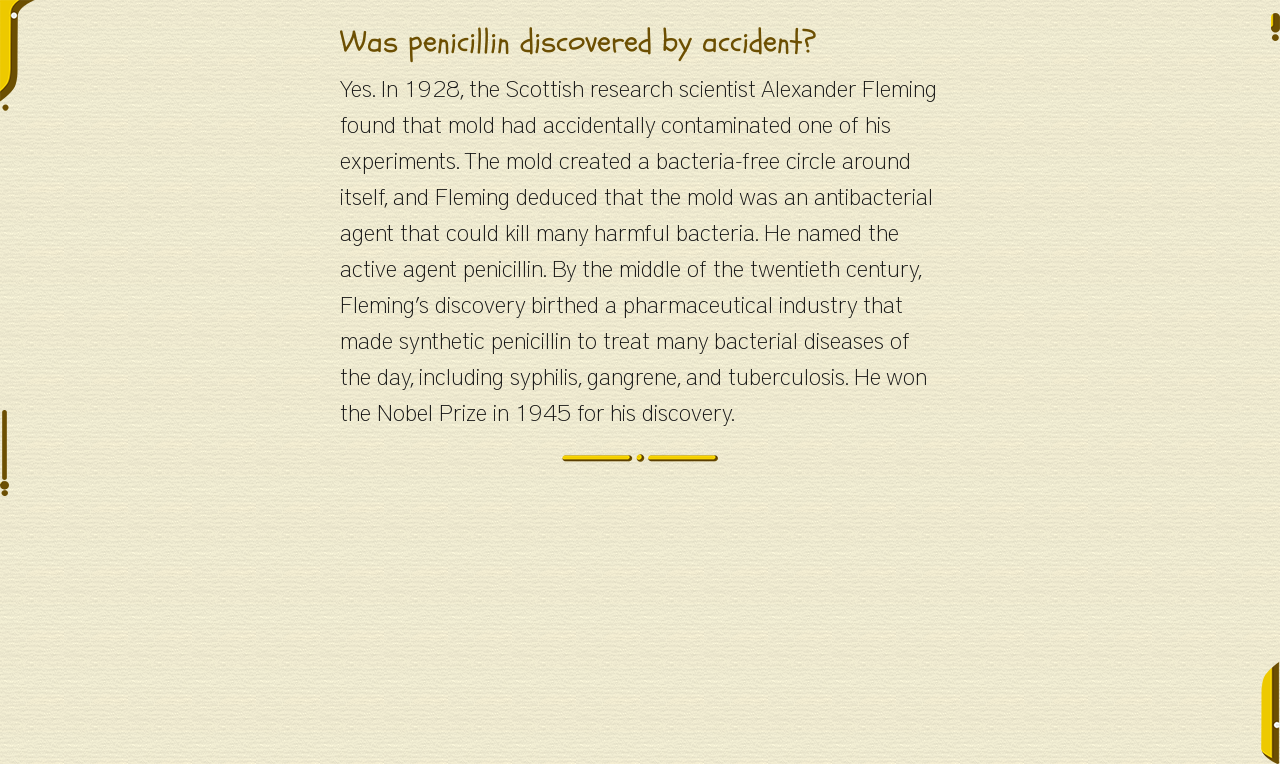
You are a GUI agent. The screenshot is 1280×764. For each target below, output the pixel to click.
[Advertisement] (640, 624)
